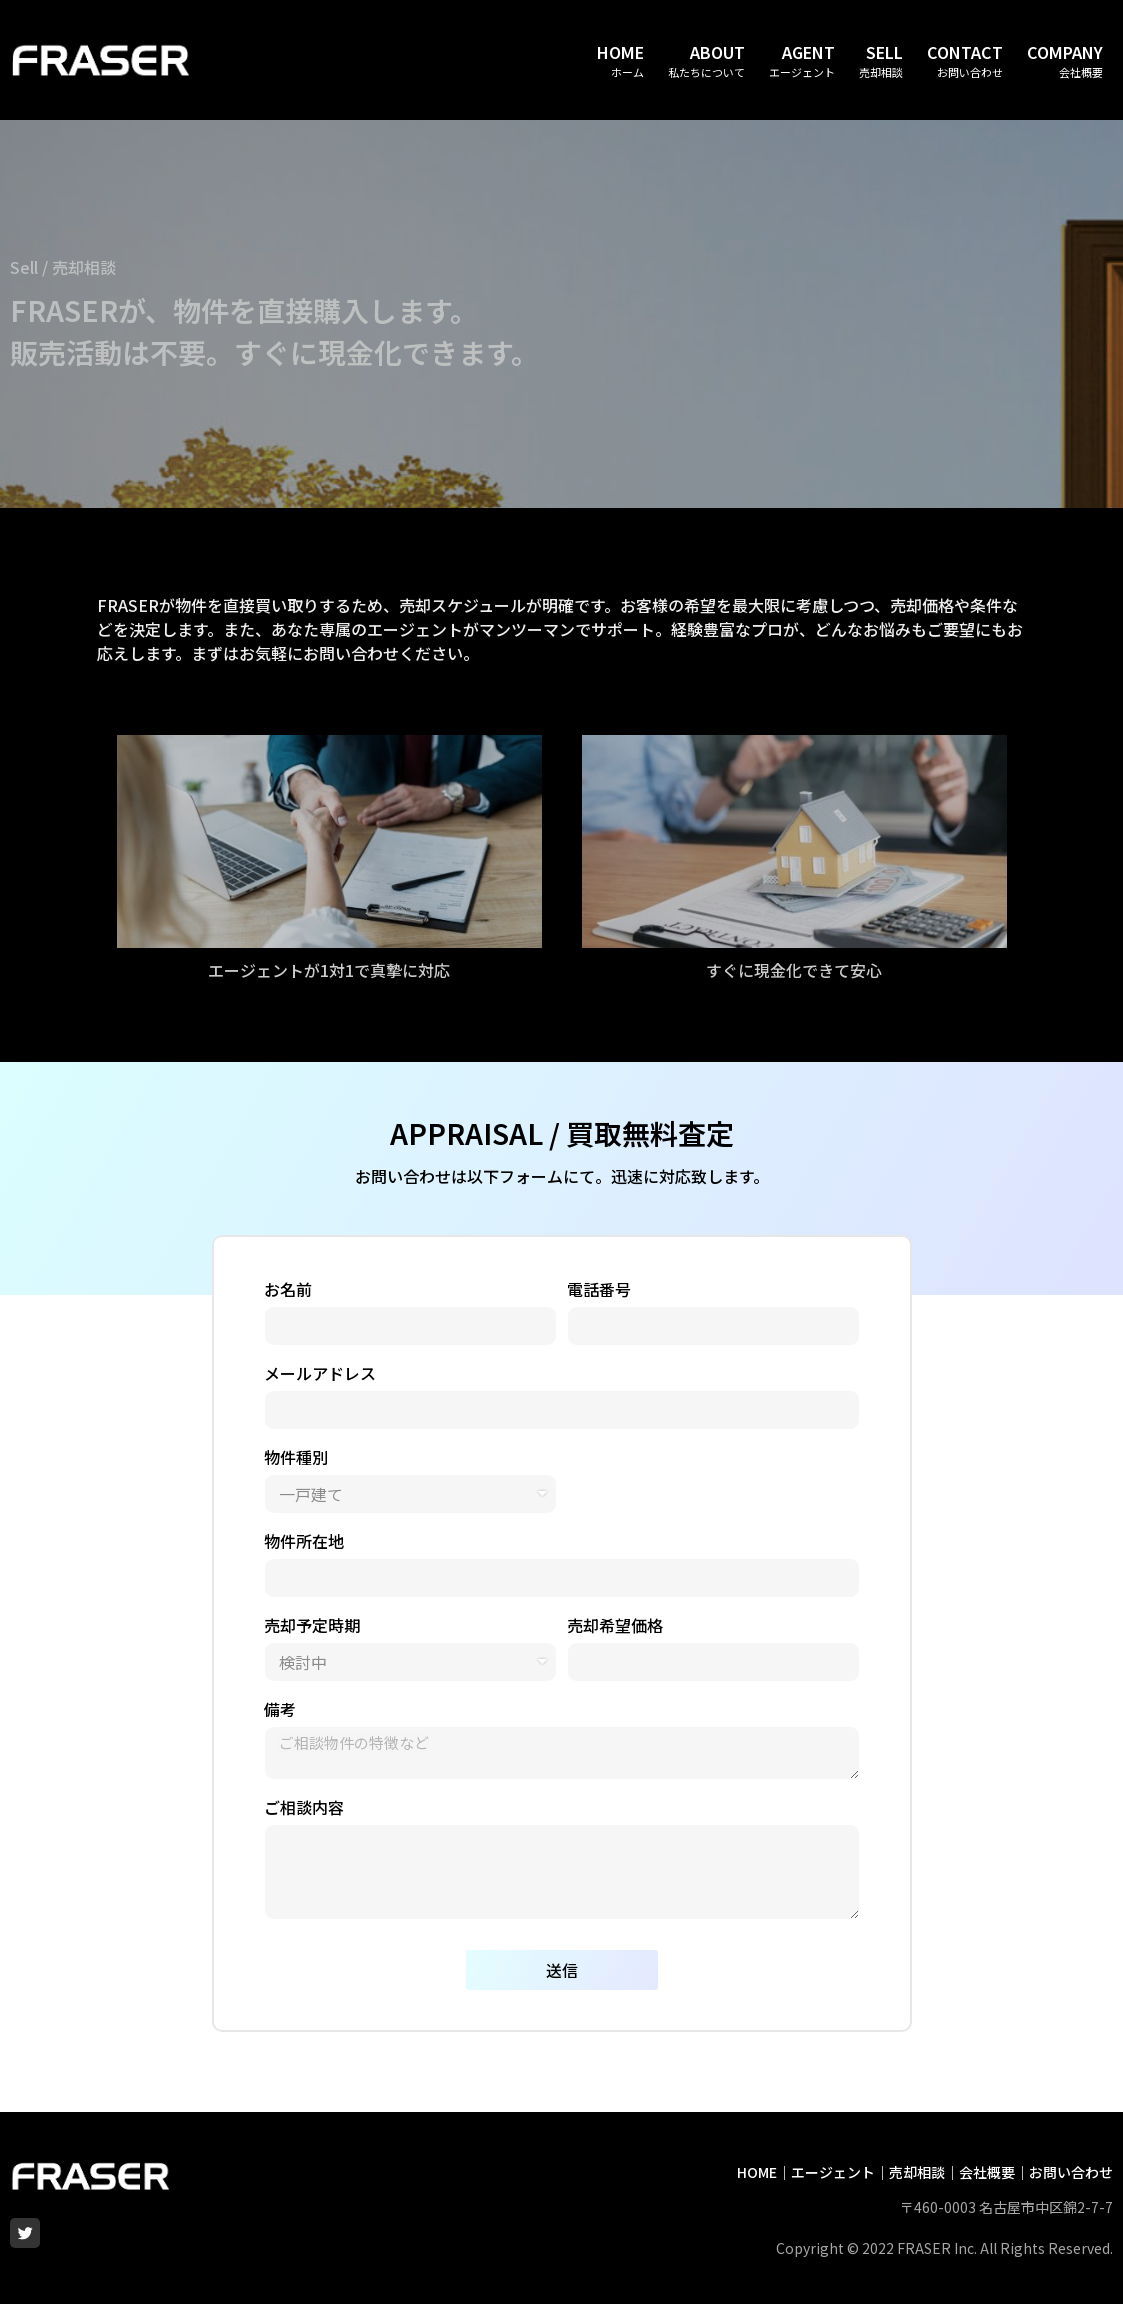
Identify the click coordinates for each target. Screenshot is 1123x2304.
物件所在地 (304, 1541)
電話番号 (599, 1289)
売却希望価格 (615, 1625)
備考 (280, 1709)
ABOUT (717, 52)
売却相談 (917, 2172)
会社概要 (987, 2172)
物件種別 (296, 1457)
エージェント (833, 2172)
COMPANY (1065, 52)
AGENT (808, 52)
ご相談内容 (304, 1807)
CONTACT (965, 52)
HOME (620, 52)
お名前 (288, 1289)
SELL (884, 52)
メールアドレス (320, 1373)
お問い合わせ (1071, 2172)
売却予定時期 (312, 1625)
